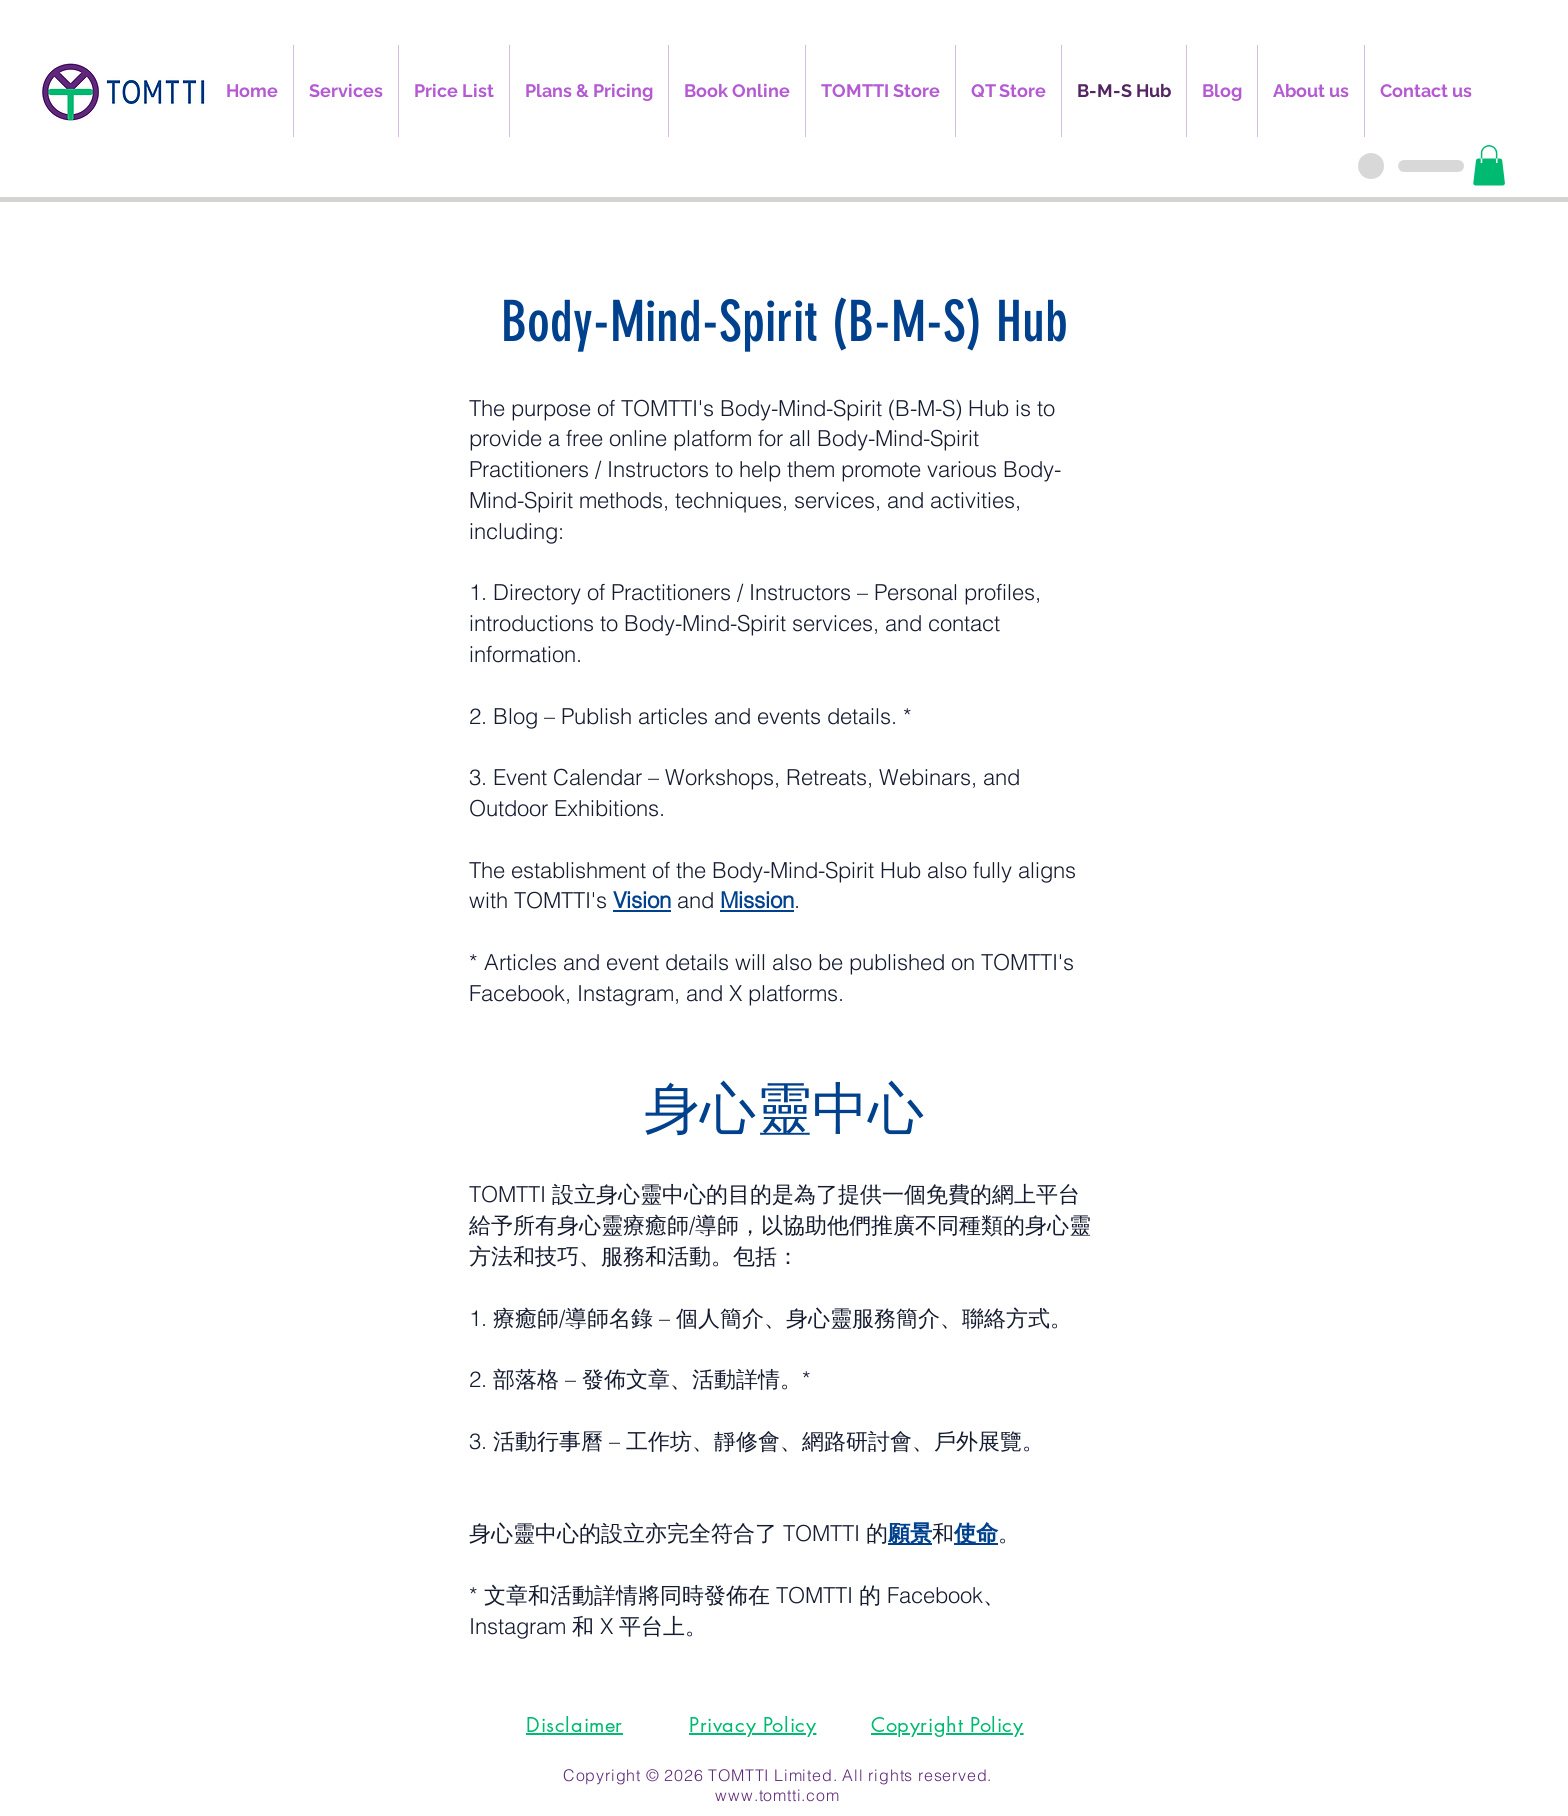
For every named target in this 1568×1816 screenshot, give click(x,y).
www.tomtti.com (777, 1795)
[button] (1489, 165)
